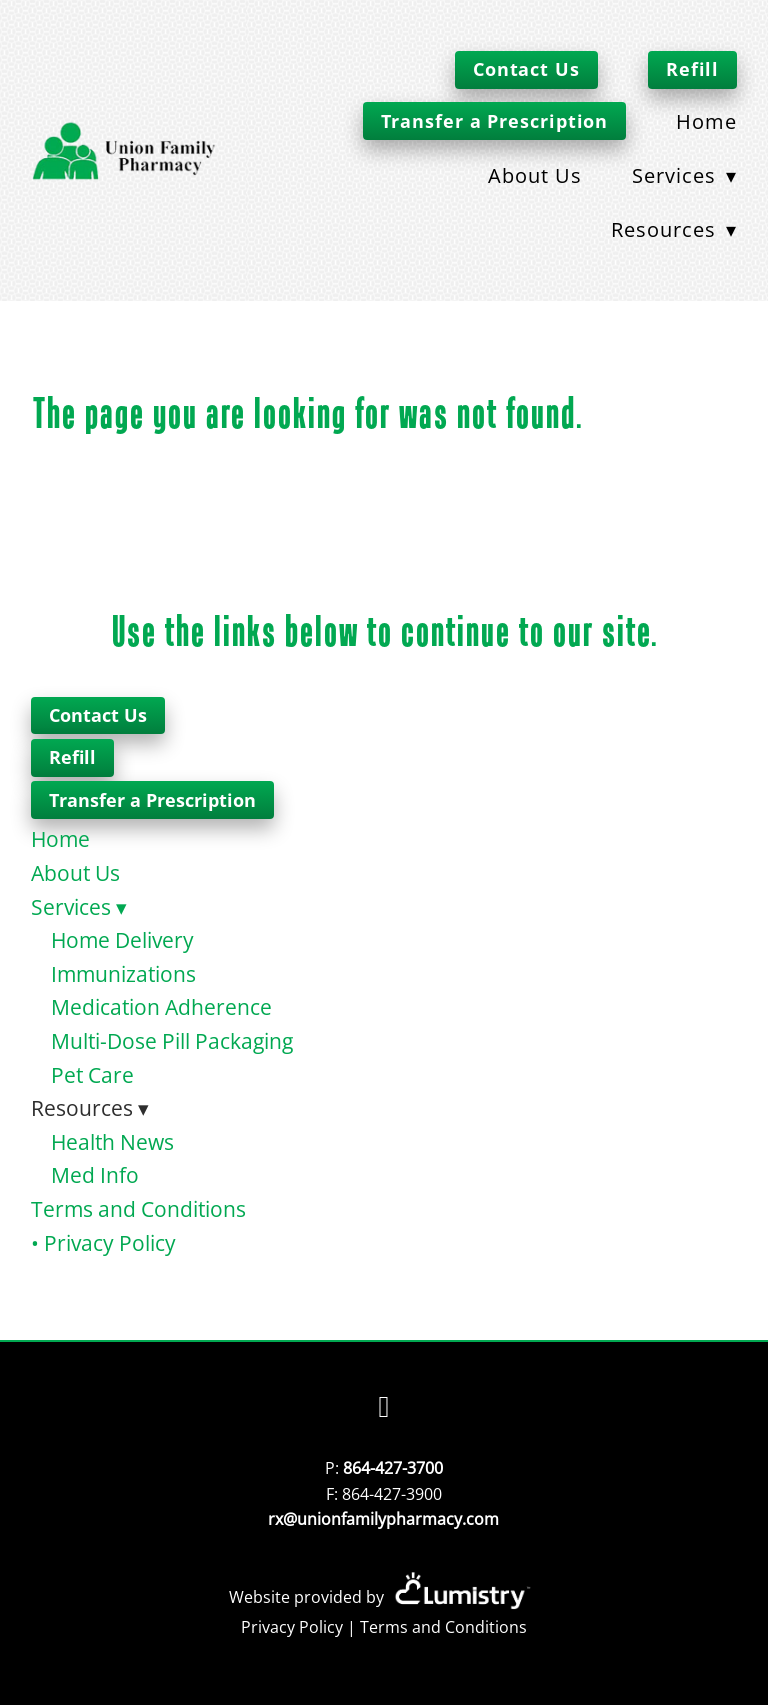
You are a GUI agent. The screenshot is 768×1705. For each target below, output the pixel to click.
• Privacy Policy (103, 1243)
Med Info (95, 1175)
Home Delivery (122, 940)
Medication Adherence (161, 1007)
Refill (692, 69)
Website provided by (383, 1597)
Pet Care (92, 1075)
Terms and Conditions (138, 1209)
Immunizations (123, 974)
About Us (535, 175)
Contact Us (526, 69)
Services (684, 175)
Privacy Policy (292, 1627)
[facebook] (384, 1407)
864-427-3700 (393, 1468)
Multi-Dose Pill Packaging (172, 1041)
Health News (112, 1142)
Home (706, 121)
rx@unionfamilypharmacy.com (383, 1519)
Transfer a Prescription (495, 121)
